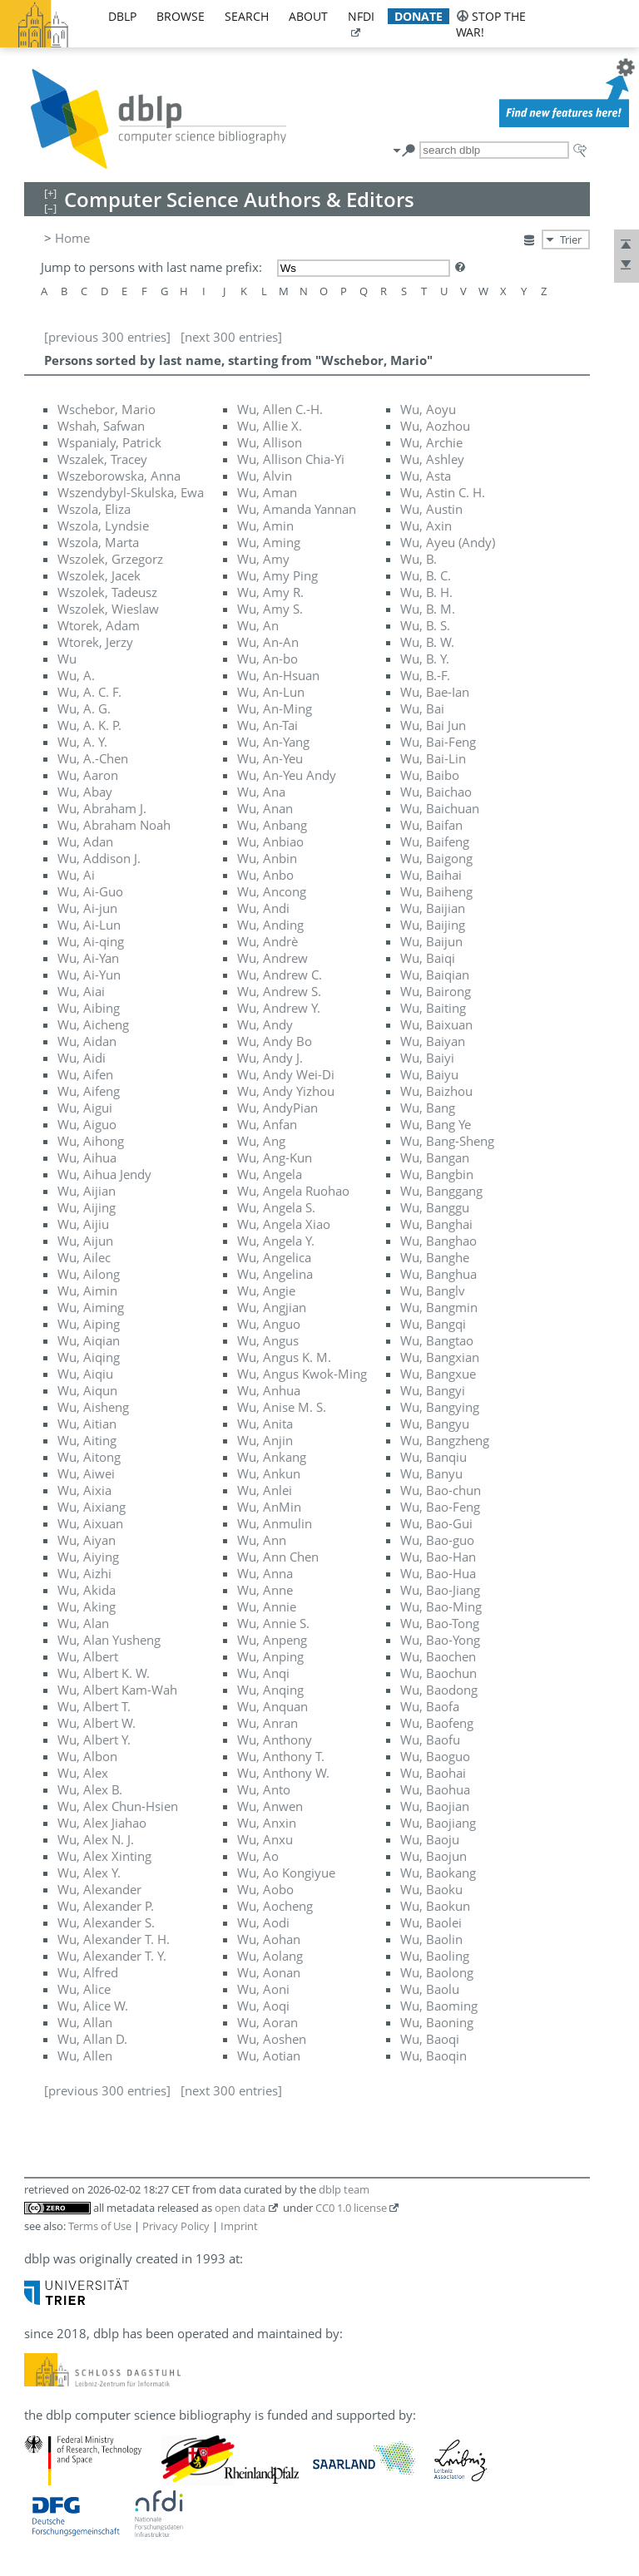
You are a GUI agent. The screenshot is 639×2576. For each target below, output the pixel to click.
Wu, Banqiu (433, 1456)
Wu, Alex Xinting (104, 1856)
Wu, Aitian (86, 1423)
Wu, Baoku (431, 1889)
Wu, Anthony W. (283, 1772)
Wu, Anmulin (274, 1523)
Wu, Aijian (86, 1190)
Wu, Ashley (432, 459)
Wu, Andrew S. (279, 991)
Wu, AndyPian (277, 1107)
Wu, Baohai (433, 1772)
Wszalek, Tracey (102, 459)
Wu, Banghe (434, 1257)
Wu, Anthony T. (280, 1756)
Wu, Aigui (84, 1107)
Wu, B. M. (427, 608)
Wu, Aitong (89, 1456)
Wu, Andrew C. (279, 974)
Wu (67, 658)
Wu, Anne (265, 1590)
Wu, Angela (269, 1174)
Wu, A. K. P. (89, 725)
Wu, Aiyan (86, 1540)
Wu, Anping (270, 1656)
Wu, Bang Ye (435, 1124)
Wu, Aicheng (93, 1024)
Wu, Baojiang (438, 1822)
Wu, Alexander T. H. (113, 1939)
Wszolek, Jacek (99, 575)
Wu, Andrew (272, 958)
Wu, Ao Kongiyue (286, 1872)
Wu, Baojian (434, 1806)
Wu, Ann (261, 1540)
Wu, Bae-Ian (434, 691)
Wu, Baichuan (439, 808)
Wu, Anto (263, 1789)
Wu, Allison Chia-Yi (290, 459)
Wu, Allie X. (269, 425)
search (247, 16)
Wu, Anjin (265, 1440)
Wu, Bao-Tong (439, 1623)
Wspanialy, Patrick (109, 442)
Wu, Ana (261, 791)
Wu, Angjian (271, 1307)
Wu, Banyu (431, 1473)
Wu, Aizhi (84, 1573)
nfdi (361, 16)
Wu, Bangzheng (444, 1440)
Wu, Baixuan (436, 1024)
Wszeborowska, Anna (119, 475)
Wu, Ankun (268, 1473)
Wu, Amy (263, 558)
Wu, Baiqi (427, 958)
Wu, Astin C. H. (442, 492)
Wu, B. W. (427, 642)
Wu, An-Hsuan (278, 675)
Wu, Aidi (81, 1057)
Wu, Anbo (265, 874)
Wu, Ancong (271, 891)
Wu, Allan (84, 2022)
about (308, 16)
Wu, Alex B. (89, 1789)
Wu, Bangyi (432, 1390)
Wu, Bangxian (439, 1357)
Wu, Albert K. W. (103, 1673)
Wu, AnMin (269, 1506)
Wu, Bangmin (439, 1307)
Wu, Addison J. (99, 858)
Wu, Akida (86, 1590)
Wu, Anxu (265, 1839)
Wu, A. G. (84, 708)
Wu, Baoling (434, 1955)
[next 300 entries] (231, 336)
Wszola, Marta (98, 542)
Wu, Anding (270, 924)
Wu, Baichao (436, 791)
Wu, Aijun (85, 1240)
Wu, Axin (426, 525)
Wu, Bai (422, 708)
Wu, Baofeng (436, 1723)
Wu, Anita (265, 1423)
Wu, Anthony (274, 1739)
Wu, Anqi (263, 1673)
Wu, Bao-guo (437, 1540)
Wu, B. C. (425, 575)
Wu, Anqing (270, 1689)
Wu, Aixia (84, 1490)
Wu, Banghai (436, 1224)
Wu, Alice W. (92, 2005)
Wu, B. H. (426, 592)
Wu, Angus (268, 1340)
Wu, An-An (268, 642)
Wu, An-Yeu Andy (286, 775)
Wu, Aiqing (88, 1357)
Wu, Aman (267, 492)
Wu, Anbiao (270, 841)
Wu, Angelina (275, 1274)
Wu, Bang (427, 1107)
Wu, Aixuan (90, 1523)
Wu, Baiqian (434, 974)
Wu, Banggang (441, 1190)
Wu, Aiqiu (85, 1373)
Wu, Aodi (263, 1922)
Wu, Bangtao (436, 1340)
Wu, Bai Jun (433, 725)
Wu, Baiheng (436, 891)
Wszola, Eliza (94, 509)
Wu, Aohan (268, 1939)
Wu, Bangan (434, 1157)
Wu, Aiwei (86, 1473)
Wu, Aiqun (87, 1390)
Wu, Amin (265, 525)
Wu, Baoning (436, 2022)
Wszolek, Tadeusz (107, 592)
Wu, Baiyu (429, 1074)
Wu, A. (76, 675)
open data (240, 2207)
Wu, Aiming (90, 1307)
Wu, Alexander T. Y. (111, 1955)
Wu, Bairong (435, 991)
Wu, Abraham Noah (114, 825)
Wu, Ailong (88, 1274)
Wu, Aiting (86, 1440)
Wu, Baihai (431, 874)
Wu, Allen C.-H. (280, 409)
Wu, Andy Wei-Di (285, 1074)
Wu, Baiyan (432, 1041)
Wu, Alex (82, 1772)
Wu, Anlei (264, 1490)
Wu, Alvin (264, 475)
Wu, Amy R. (270, 592)
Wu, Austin (431, 509)
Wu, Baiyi (427, 1057)
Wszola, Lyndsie (103, 525)
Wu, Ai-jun (87, 908)
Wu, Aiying (88, 1556)
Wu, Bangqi (433, 1323)
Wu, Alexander (99, 1889)
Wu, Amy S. (270, 608)
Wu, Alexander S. (106, 1922)
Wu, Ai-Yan (88, 958)
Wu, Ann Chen (278, 1556)
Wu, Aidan (86, 1041)
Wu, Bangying (439, 1407)
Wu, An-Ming (274, 708)
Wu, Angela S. (276, 1207)
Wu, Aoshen (271, 2039)
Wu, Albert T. (94, 1706)
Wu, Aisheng (93, 1407)
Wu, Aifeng (88, 1091)
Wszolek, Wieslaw (108, 608)
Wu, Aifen (85, 1074)
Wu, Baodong (439, 1689)
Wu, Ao (258, 1856)
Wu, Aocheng (275, 1905)
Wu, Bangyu (434, 1423)
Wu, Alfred (87, 1972)
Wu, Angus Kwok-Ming (302, 1373)
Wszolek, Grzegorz (110, 558)
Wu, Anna (265, 1573)
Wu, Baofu (430, 1739)
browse (180, 16)
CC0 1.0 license (351, 2207)
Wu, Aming (268, 542)
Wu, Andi (263, 908)
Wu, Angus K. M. (284, 1357)
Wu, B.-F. (425, 675)
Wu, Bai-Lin (433, 758)
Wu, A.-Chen (92, 758)
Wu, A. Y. (82, 741)
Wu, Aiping (88, 1323)
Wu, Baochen (438, 1656)
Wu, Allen (84, 2055)
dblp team (344, 2189)
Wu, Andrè (267, 941)
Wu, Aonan (268, 1972)
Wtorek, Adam (98, 625)
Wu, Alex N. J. (95, 1839)
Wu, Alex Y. (89, 1872)
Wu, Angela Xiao (283, 1224)
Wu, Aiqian (88, 1340)
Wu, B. (418, 558)
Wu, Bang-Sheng (447, 1141)
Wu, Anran (267, 1723)
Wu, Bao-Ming (441, 1606)
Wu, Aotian (268, 2055)
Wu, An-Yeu (270, 758)
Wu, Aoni (263, 1989)
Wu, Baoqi (429, 2039)
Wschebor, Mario (106, 409)
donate (418, 16)
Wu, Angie (266, 1290)
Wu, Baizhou (436, 1091)
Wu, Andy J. (270, 1057)
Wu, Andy (265, 1024)
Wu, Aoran (267, 2022)
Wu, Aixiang (91, 1506)
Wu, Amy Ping (277, 575)
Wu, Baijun (431, 941)
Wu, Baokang (438, 1872)
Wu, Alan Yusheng (109, 1639)
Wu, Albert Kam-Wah (117, 1689)
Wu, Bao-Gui (436, 1523)
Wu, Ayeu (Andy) (447, 542)
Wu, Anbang (272, 825)
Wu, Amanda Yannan (296, 509)
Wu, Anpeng (272, 1639)
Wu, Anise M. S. (281, 1407)
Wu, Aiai (81, 991)
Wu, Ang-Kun (274, 1157)
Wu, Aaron (87, 775)
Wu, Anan (265, 808)
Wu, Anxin (266, 1822)
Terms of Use (99, 2225)
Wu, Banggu (434, 1207)
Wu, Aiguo (86, 1124)
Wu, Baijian (432, 908)
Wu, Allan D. (92, 2039)
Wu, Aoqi (263, 2005)
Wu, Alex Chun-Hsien (117, 1806)
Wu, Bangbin (436, 1174)
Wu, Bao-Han (438, 1556)
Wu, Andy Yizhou (285, 1091)
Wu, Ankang (271, 1456)
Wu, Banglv (432, 1290)
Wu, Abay (84, 791)
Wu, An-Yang (273, 741)
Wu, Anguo (268, 1323)
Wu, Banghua (438, 1274)
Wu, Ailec (84, 1257)
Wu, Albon (87, 1756)
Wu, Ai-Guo (90, 891)
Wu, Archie (431, 442)
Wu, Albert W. (96, 1723)
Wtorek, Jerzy (95, 642)
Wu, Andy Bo (274, 1041)
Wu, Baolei (431, 1922)
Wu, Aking (86, 1606)
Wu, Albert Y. (94, 1739)
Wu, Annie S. (273, 1623)
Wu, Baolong (436, 1972)
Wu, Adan (85, 841)
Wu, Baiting (433, 1007)
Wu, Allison (269, 442)
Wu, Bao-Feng (440, 1506)
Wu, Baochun (438, 1673)
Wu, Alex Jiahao (101, 1822)
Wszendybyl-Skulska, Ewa (130, 492)
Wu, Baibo (429, 775)
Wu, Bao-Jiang (440, 1590)
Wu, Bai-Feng (438, 741)
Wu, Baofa (429, 1706)
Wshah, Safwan (101, 425)
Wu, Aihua (86, 1157)
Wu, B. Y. (424, 658)
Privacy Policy (176, 2225)
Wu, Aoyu (428, 409)
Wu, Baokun (435, 1905)
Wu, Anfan (267, 1124)
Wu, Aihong (90, 1141)
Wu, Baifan (431, 825)
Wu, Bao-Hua (438, 1573)
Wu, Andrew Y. (278, 1007)
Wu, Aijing (86, 1207)
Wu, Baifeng (434, 841)
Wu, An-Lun (271, 691)
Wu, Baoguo (435, 1756)
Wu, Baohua (435, 1789)
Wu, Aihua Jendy (104, 1174)
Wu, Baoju (429, 1839)
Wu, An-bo (267, 658)
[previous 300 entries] (107, 336)
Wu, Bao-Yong (440, 1639)
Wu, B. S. (425, 625)
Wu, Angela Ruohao (293, 1190)
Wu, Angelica (274, 1257)
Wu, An (258, 625)
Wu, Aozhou (435, 425)
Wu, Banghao (438, 1240)
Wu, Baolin (431, 1939)
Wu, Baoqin (433, 2055)
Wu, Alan (83, 1623)
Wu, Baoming (439, 2005)
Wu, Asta (425, 475)
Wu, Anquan (272, 1706)
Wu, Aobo (265, 1889)
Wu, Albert (87, 1656)
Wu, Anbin (267, 858)
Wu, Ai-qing (90, 941)
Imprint (239, 2225)
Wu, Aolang (270, 1955)
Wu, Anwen (270, 1806)
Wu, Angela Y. (276, 1240)
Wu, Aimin (87, 1290)
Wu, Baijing (432, 924)
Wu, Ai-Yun (89, 974)
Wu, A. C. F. (89, 691)
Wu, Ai (76, 874)
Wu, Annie (266, 1606)
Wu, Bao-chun (440, 1490)
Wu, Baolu (429, 1989)
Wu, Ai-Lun (89, 924)
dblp (122, 16)
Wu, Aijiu (83, 1224)
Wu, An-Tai (267, 725)
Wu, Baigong (436, 858)
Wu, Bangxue (438, 1373)
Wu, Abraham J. (101, 808)
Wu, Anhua (268, 1390)
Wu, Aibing (88, 1007)
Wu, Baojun (433, 1856)
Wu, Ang (261, 1141)
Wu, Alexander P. (105, 1905)
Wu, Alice (84, 1989)
